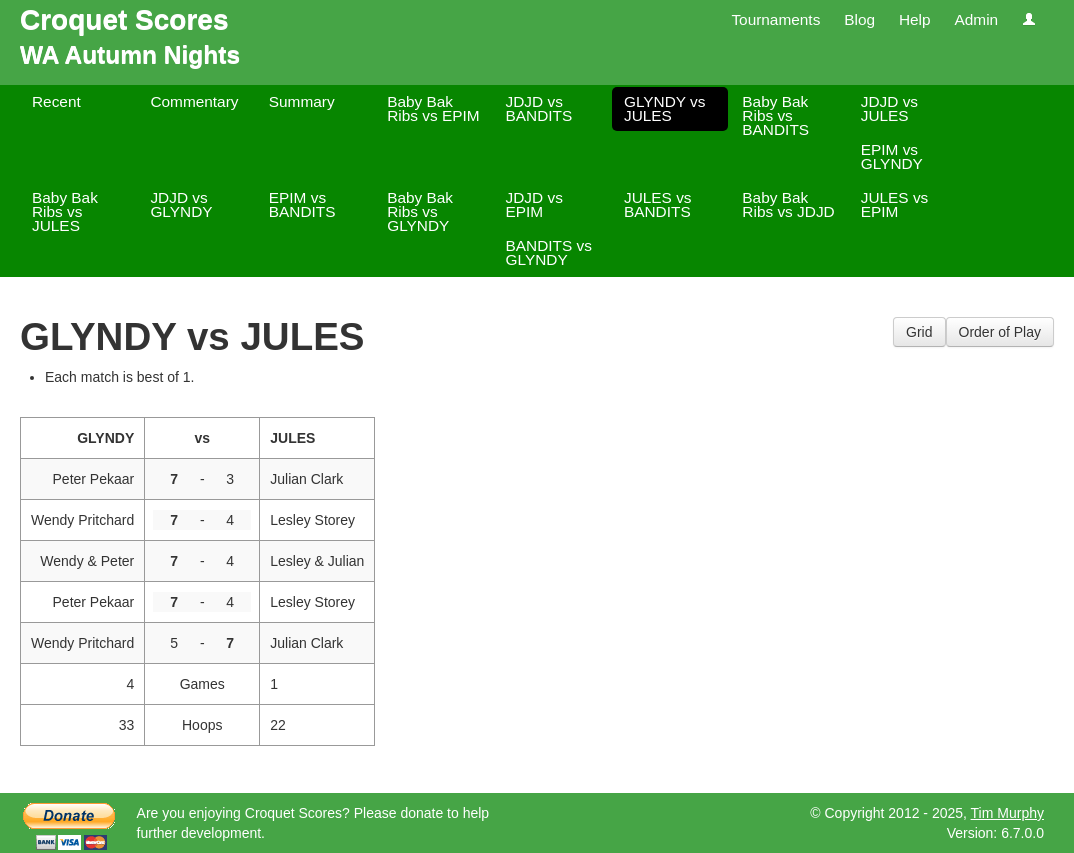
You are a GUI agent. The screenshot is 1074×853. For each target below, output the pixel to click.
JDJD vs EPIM (534, 204)
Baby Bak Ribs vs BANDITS (775, 115)
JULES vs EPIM (895, 204)
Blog (859, 19)
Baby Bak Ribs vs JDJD (788, 204)
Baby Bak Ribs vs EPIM (433, 108)
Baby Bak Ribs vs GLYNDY (420, 211)
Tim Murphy (1007, 813)
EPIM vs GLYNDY (892, 156)
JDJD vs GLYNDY (181, 204)
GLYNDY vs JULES (665, 108)
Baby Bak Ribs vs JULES (65, 211)
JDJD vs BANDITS (539, 108)
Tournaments (775, 19)
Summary (302, 101)
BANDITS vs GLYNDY (549, 252)
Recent (56, 101)
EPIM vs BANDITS (302, 204)
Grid (919, 332)
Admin (976, 19)
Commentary (194, 101)
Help (915, 19)
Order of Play (1000, 332)
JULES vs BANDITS (658, 204)
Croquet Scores (124, 19)
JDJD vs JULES (889, 108)
